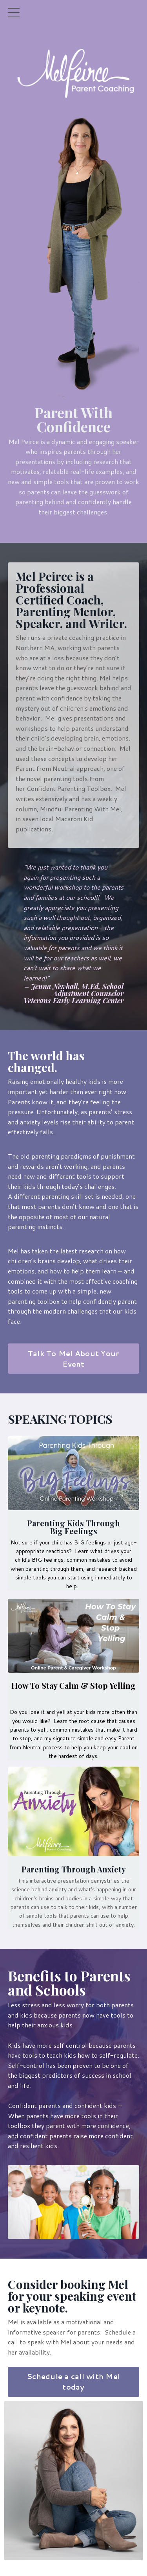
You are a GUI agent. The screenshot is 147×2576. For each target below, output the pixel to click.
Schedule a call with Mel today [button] (73, 2381)
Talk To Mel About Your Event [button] (74, 1358)
